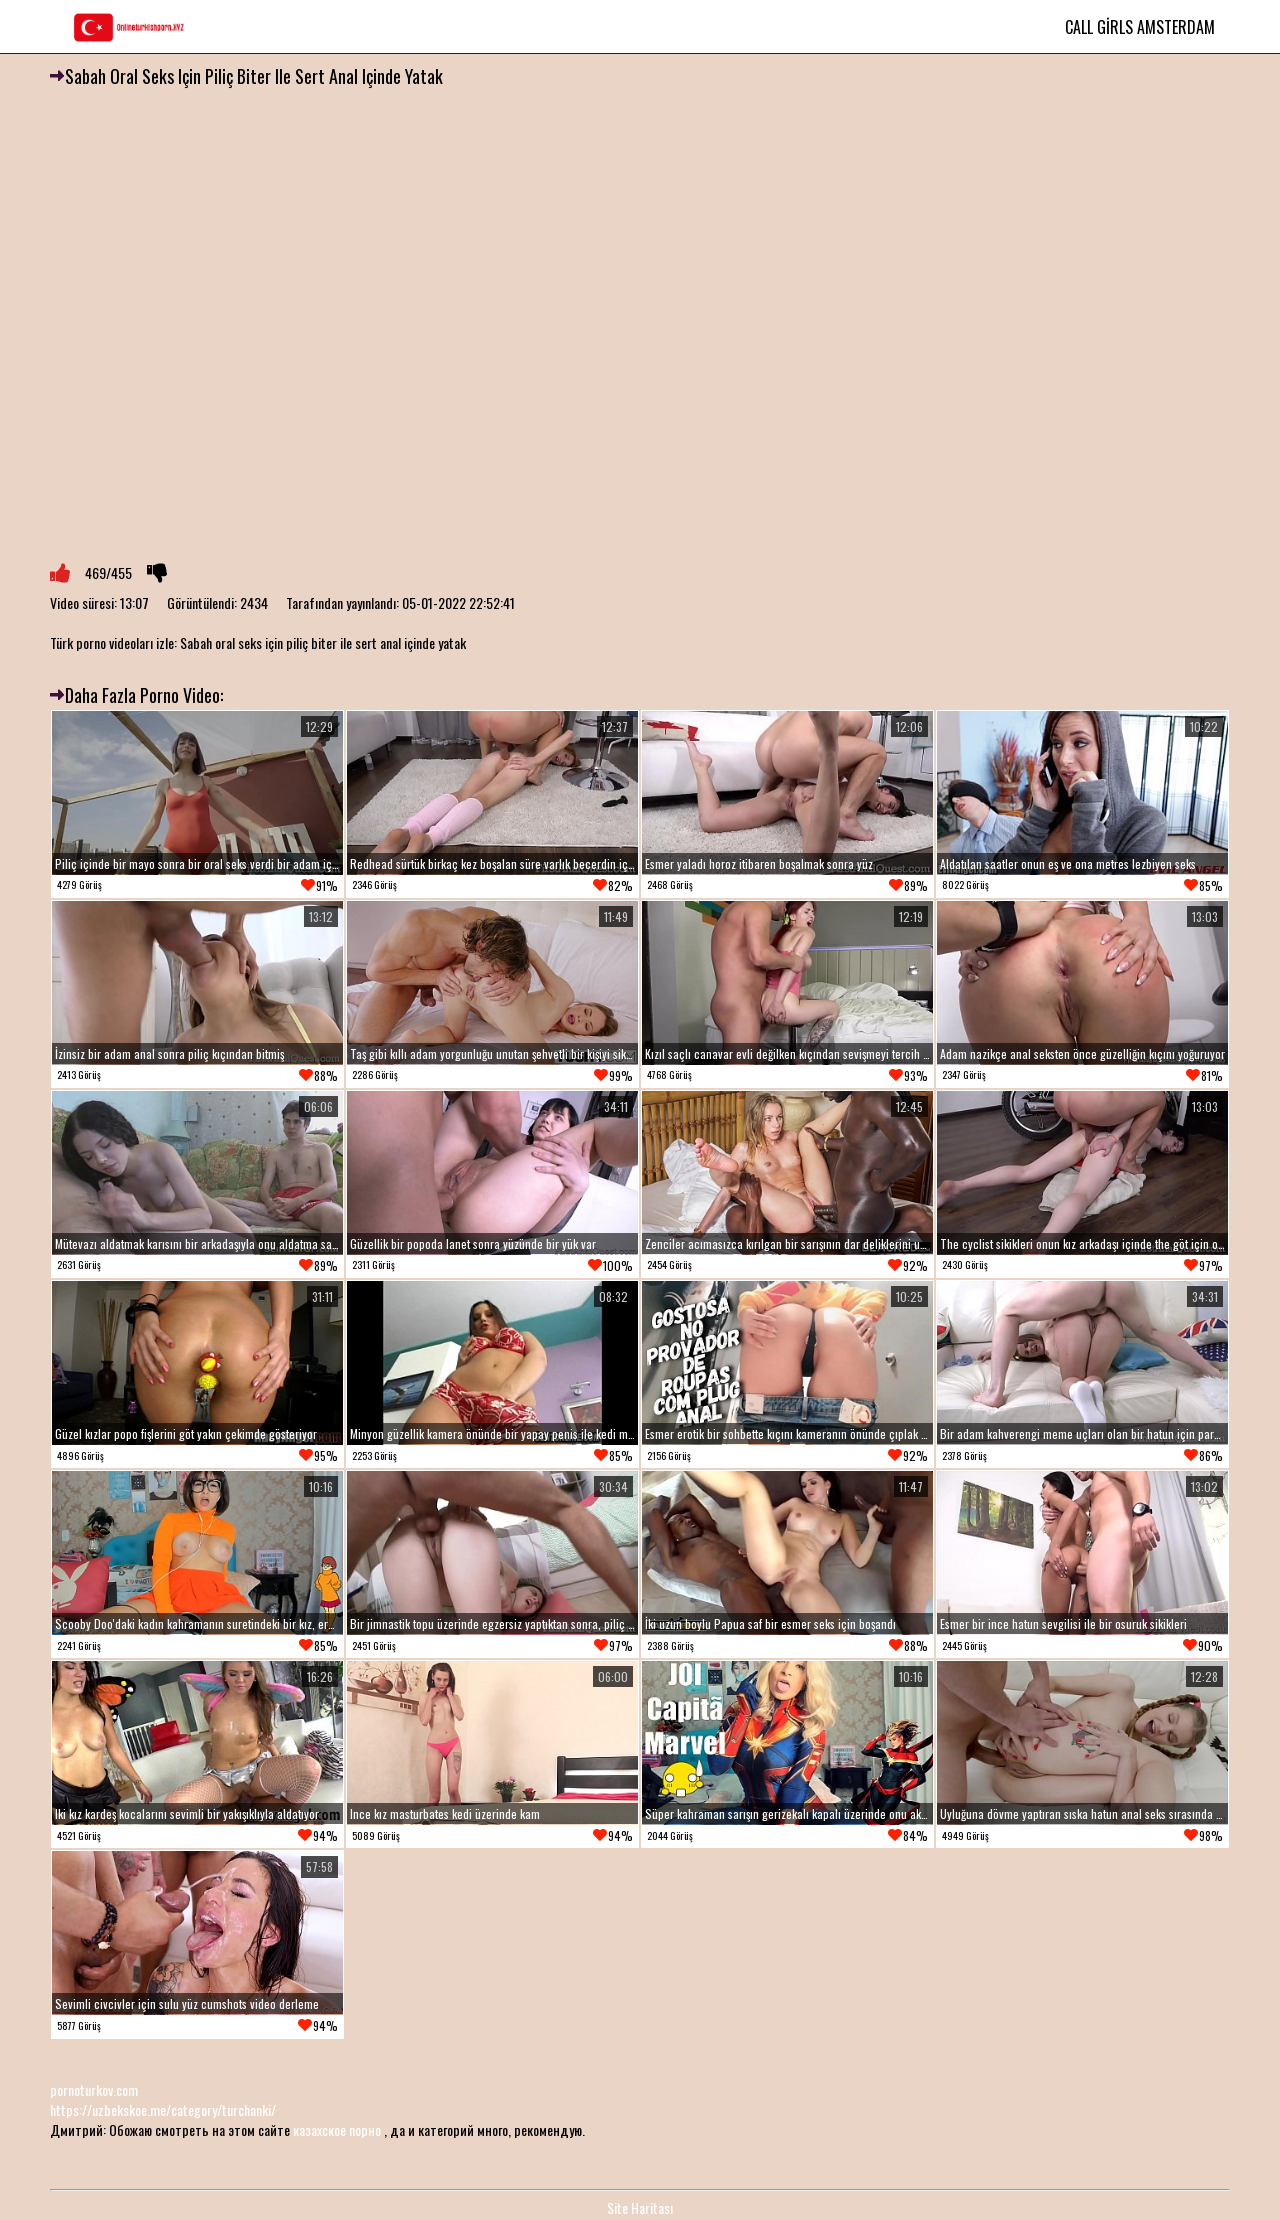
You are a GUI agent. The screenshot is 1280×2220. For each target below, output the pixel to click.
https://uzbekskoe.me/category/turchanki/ (163, 2109)
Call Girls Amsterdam (1140, 27)
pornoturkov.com (94, 2089)
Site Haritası (640, 2207)
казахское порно (337, 2129)
